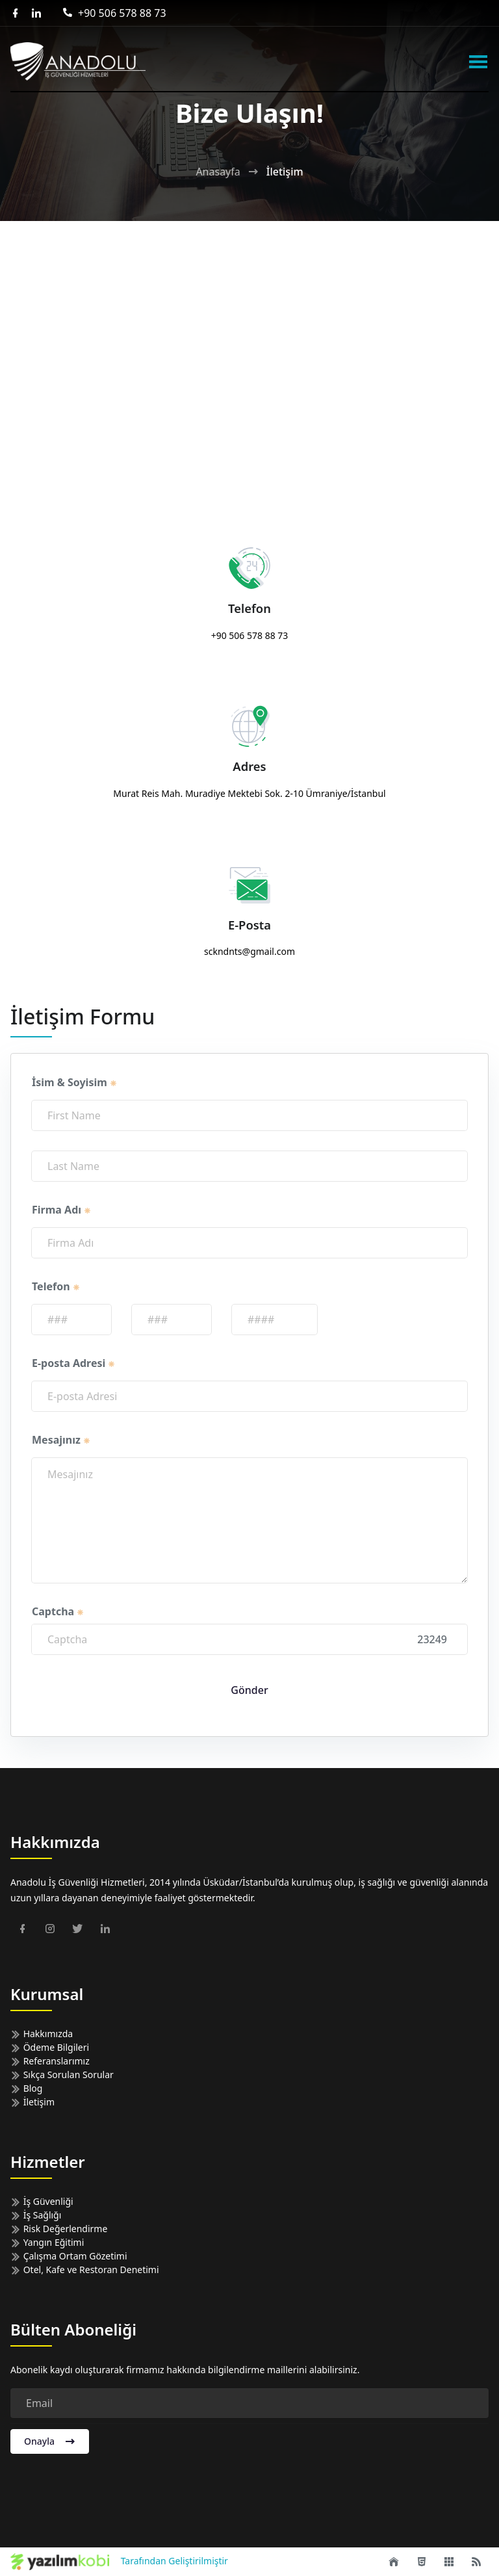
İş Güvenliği (41, 2201)
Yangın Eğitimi (47, 2242)
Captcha (58, 1611)
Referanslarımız (50, 2061)
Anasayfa (218, 171)
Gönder (249, 1690)
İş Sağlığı (35, 2215)
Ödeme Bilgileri (49, 2047)
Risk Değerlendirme (58, 2228)
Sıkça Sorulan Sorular (62, 2074)
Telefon (56, 1286)
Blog (26, 2088)
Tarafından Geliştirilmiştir (119, 2561)
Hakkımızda (41, 2033)
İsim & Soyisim (75, 1082)
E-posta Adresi (74, 1363)
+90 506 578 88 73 (114, 13)
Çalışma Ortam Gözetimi (68, 2256)
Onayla (49, 2441)
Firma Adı (62, 1210)
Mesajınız (61, 1440)
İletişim (32, 2102)
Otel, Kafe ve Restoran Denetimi (84, 2269)
